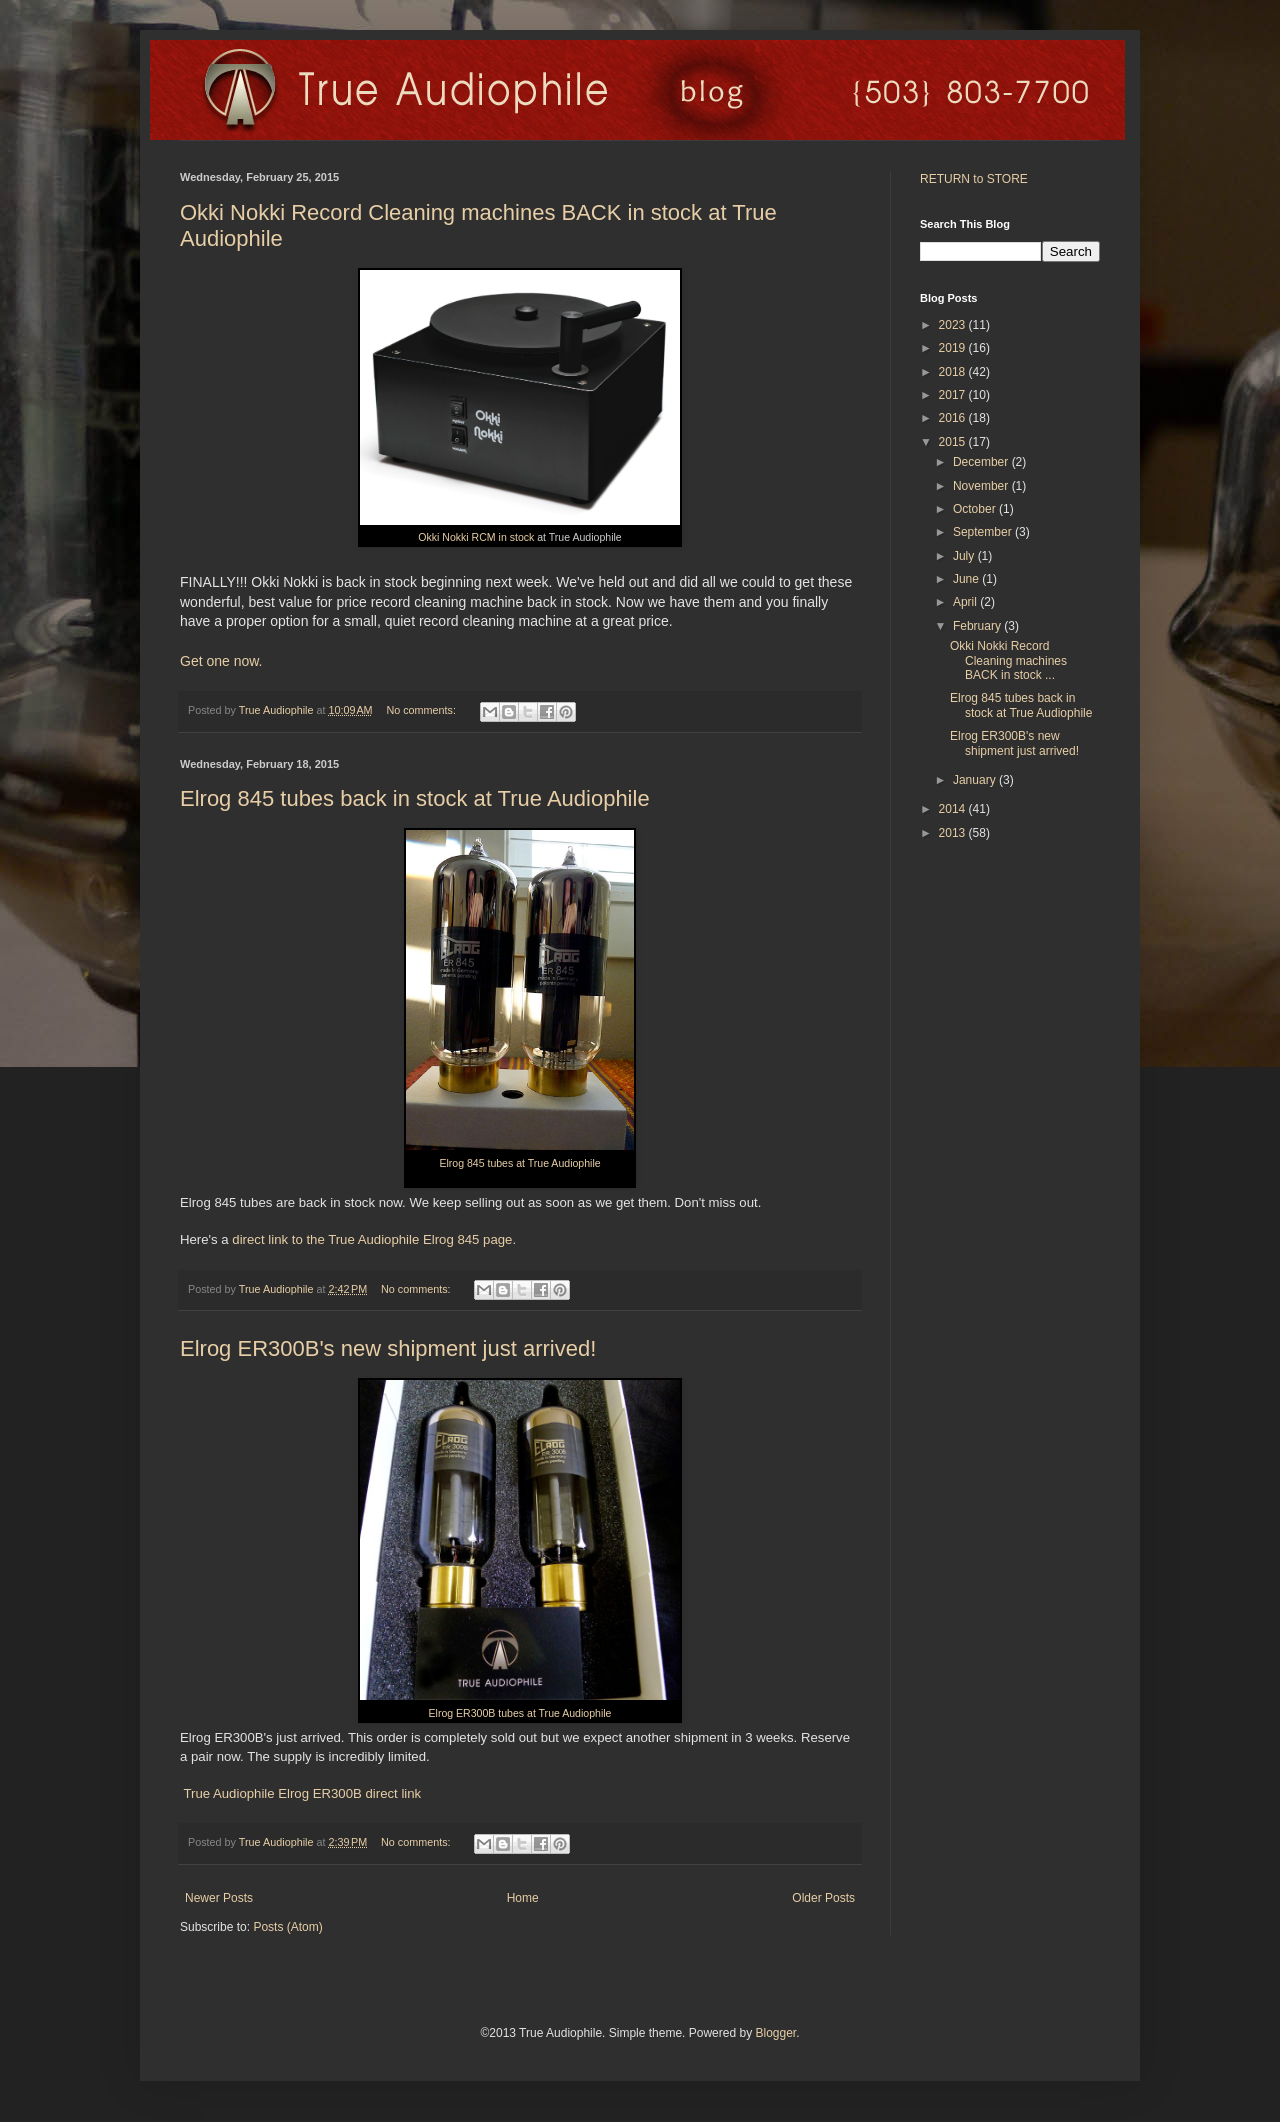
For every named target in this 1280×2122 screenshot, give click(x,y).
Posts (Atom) (287, 1927)
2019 (954, 348)
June (967, 579)
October (976, 509)
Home (523, 1898)
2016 (954, 418)
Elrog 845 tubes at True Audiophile (519, 1163)
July (965, 556)
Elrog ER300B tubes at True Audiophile (520, 1713)
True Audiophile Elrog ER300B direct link (300, 1793)
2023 (954, 325)
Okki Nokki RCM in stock (476, 537)
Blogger (775, 2033)
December (982, 462)
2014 (954, 809)
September (984, 532)
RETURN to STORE (974, 179)
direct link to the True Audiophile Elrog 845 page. (374, 1239)
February (978, 626)
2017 (954, 395)
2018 (954, 372)
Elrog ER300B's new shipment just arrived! (388, 1348)
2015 (954, 442)
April (966, 602)
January (976, 780)
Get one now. (221, 661)
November (982, 486)
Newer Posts (219, 1898)
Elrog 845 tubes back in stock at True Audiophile (415, 798)
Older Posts (823, 1898)
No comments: (422, 710)
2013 (954, 833)
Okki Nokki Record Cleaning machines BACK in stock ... (1008, 660)
